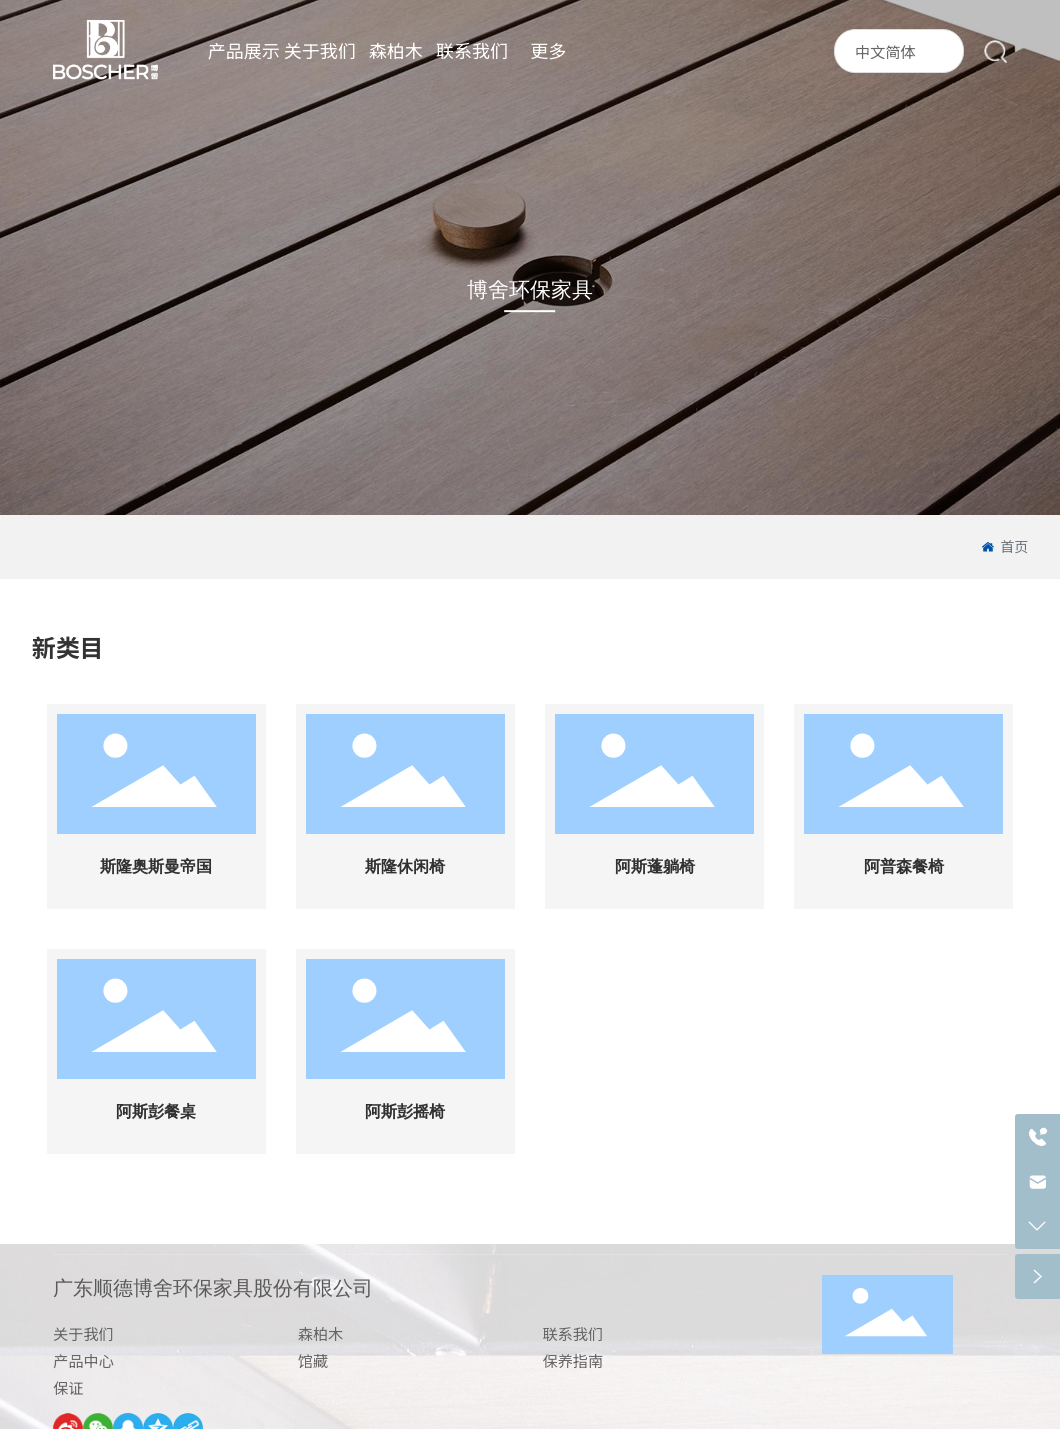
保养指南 (572, 1360)
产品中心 (83, 1360)
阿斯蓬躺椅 (655, 866)
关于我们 (83, 1333)
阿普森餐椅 (904, 866)
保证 (68, 1387)
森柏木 (321, 1333)
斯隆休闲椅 (405, 866)
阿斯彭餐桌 (156, 1111)
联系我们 (572, 1333)
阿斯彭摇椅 (405, 1111)
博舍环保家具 (530, 290)
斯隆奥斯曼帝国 (156, 866)
